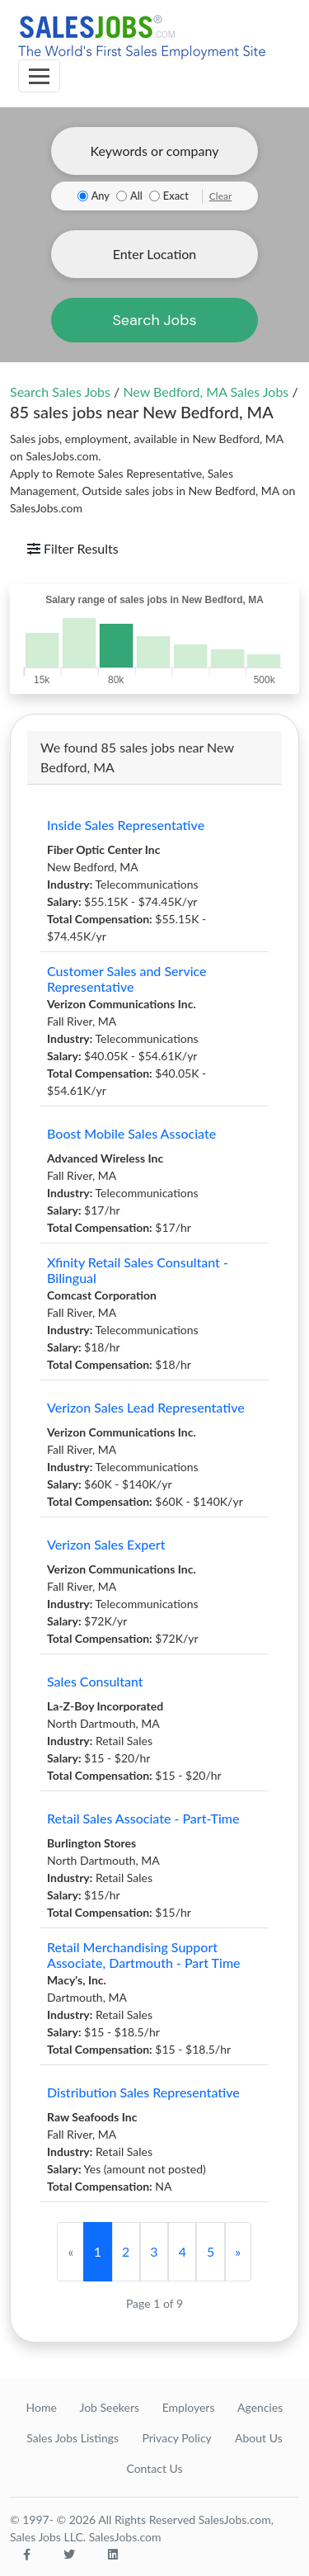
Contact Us (154, 2468)
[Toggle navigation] (39, 75)
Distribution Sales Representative (143, 2092)
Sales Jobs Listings (72, 2438)
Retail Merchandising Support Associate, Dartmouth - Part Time (144, 1954)
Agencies (260, 2407)
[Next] (238, 2251)
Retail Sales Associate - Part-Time (143, 1818)
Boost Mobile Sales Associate (131, 1133)
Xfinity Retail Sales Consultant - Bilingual (137, 1270)
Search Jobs (154, 320)
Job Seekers (109, 2407)
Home (41, 2407)
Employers (188, 2407)
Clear (220, 196)
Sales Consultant (95, 1681)
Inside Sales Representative (125, 825)
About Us (259, 2438)
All (136, 195)
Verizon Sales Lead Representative (146, 1407)
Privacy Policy (176, 2438)
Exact (176, 195)
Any (100, 195)
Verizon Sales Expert (106, 1544)
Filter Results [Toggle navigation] (73, 548)
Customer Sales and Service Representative (127, 978)
